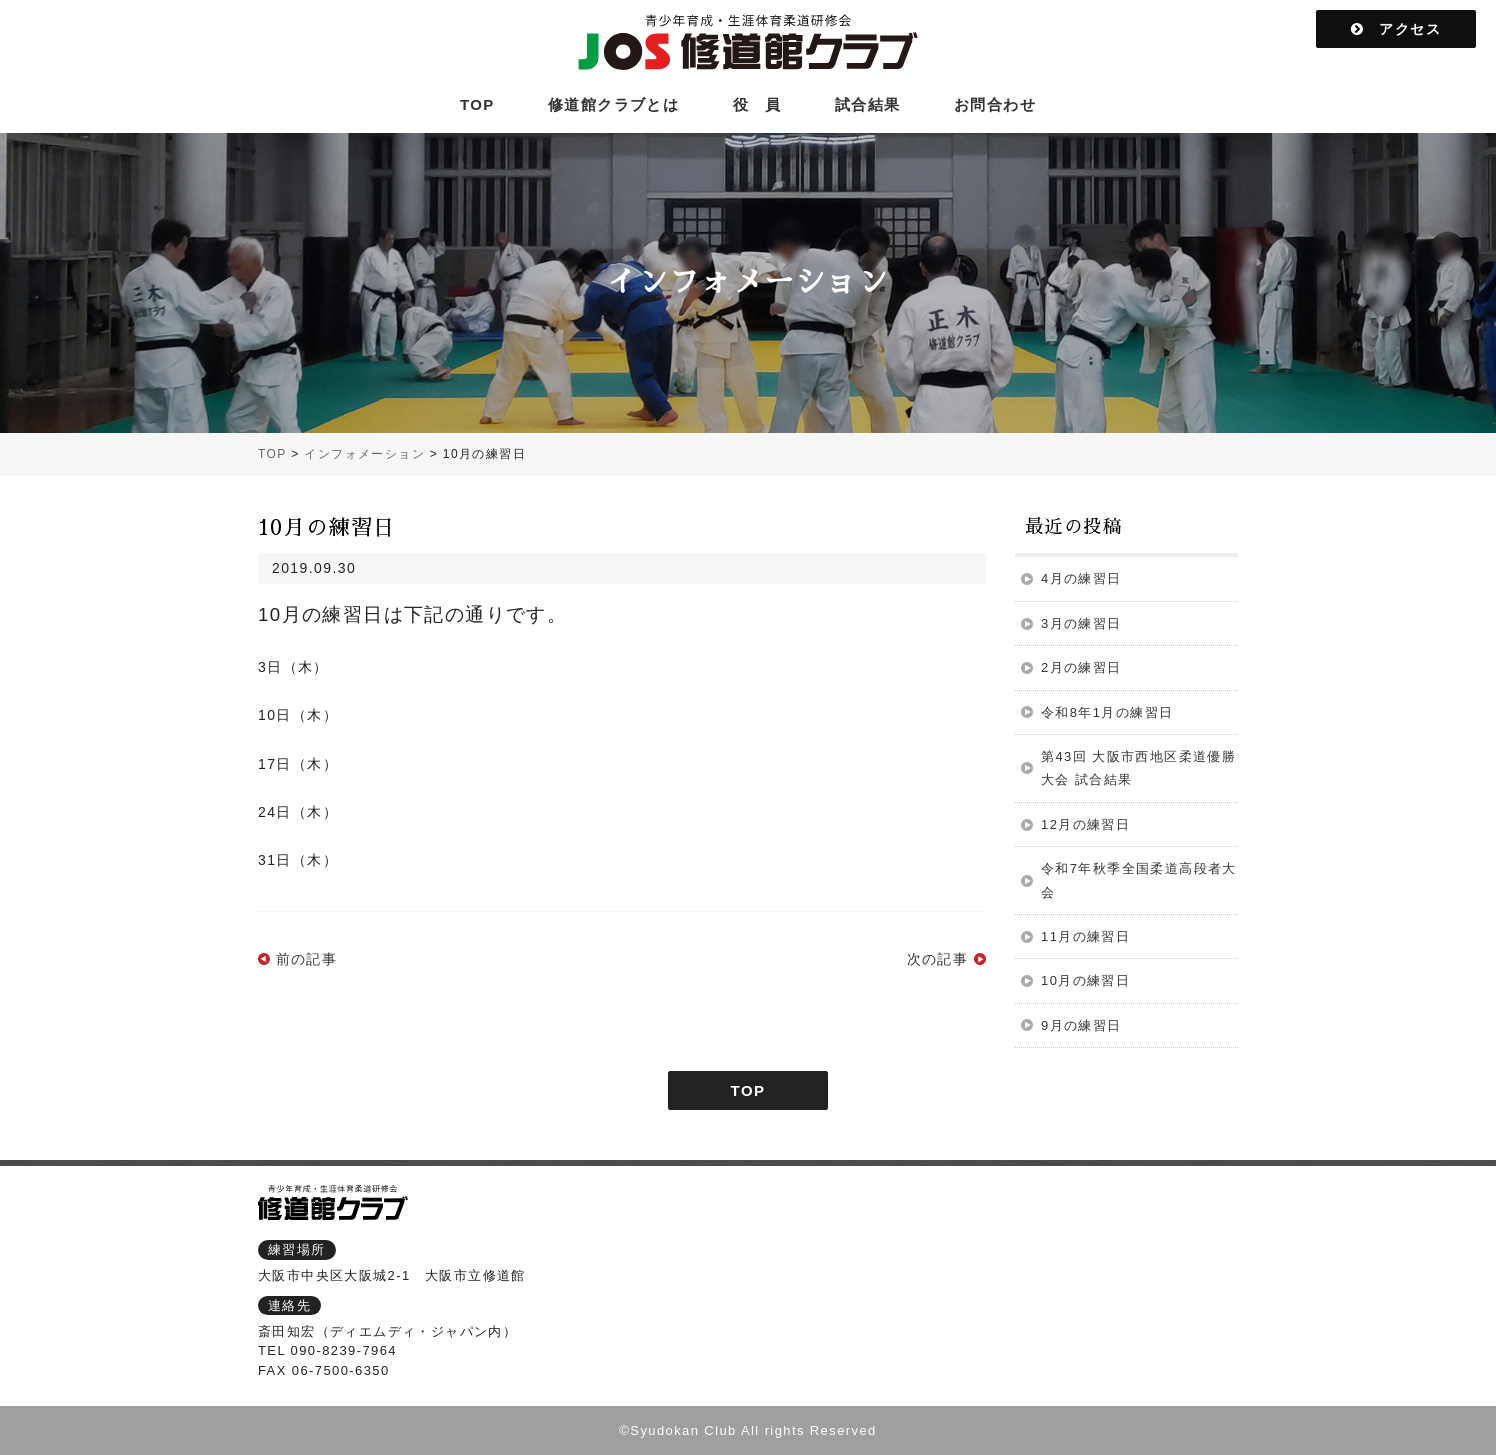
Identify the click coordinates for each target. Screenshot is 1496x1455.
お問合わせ (995, 104)
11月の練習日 (1085, 936)
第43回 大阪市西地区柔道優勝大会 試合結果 (1138, 768)
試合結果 (868, 104)
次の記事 (938, 959)
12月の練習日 (1085, 824)
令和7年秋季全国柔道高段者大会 (1139, 880)
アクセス (1396, 29)
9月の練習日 (1081, 1025)
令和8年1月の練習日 (1107, 712)
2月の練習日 (1081, 667)
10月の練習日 (1085, 980)
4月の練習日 (1081, 578)
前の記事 (307, 959)
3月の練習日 (1081, 623)
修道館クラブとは (613, 104)
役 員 (757, 104)
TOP (477, 104)
